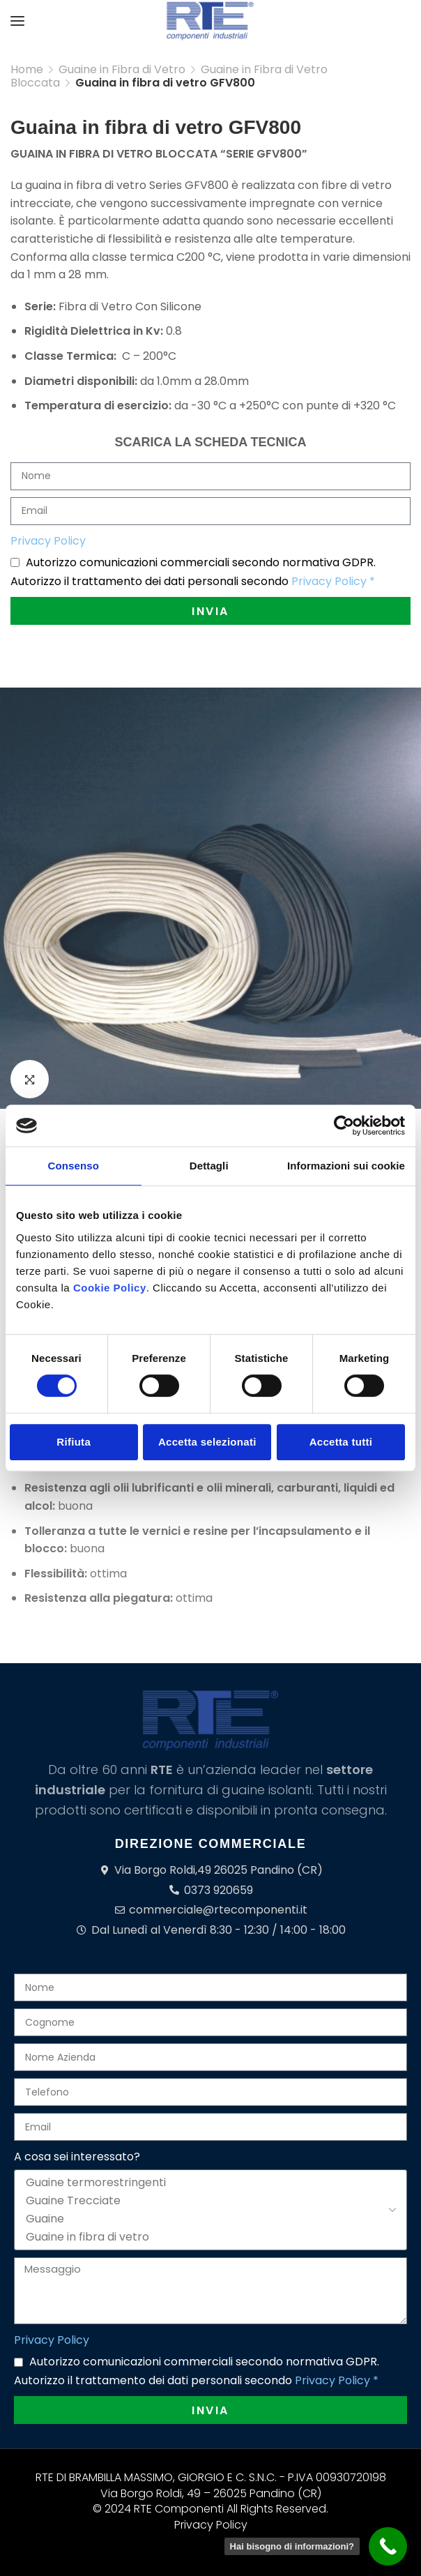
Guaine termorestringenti (208, 2183)
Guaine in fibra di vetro (208, 2237)
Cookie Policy (109, 1288)
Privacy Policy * (333, 581)
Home (26, 69)
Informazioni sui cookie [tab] (346, 1166)
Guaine (208, 2219)
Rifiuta (73, 1442)
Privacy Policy (48, 541)
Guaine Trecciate (208, 2201)
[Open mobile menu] (17, 21)
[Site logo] (210, 21)
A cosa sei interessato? (77, 2157)
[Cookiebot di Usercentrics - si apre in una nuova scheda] (344, 1125)
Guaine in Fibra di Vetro (122, 69)
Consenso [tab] (73, 1166)
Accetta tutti (341, 1442)
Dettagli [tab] (209, 1166)
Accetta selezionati (207, 1442)
